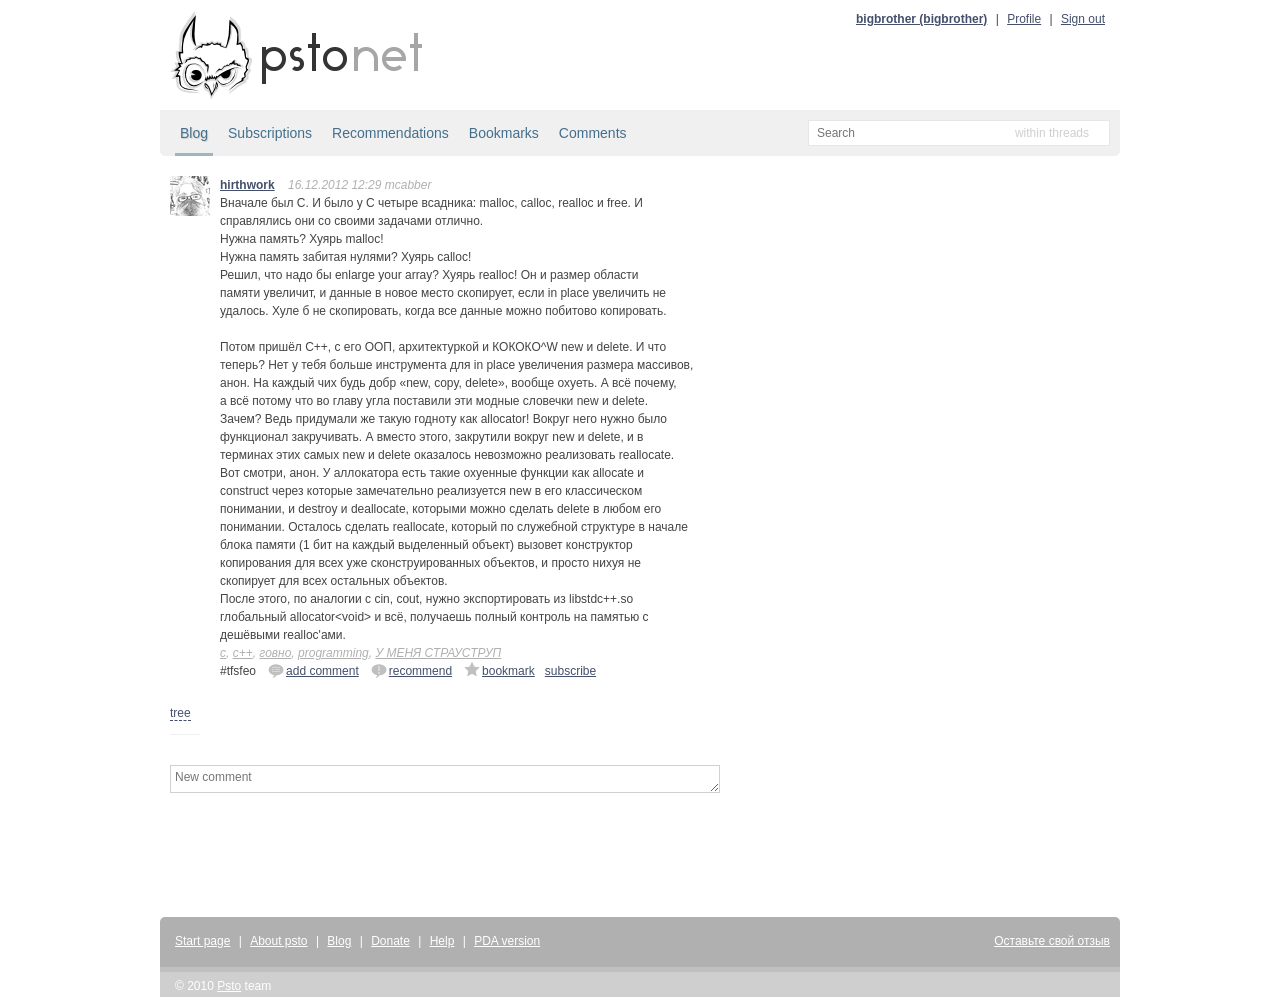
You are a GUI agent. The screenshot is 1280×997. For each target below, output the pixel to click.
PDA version (507, 941)
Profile (1024, 19)
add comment (313, 670)
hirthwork (247, 185)
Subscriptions (270, 133)
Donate (390, 941)
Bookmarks (504, 133)
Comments (593, 133)
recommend (411, 670)
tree (180, 713)
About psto (278, 941)
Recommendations (390, 133)
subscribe (570, 671)
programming (333, 653)
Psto (229, 986)
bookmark (499, 670)
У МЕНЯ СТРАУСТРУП (438, 653)
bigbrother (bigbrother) (921, 19)
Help (442, 941)
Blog (194, 133)
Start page (202, 941)
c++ (243, 653)
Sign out (1083, 19)
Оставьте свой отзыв (1052, 941)
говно (275, 653)
